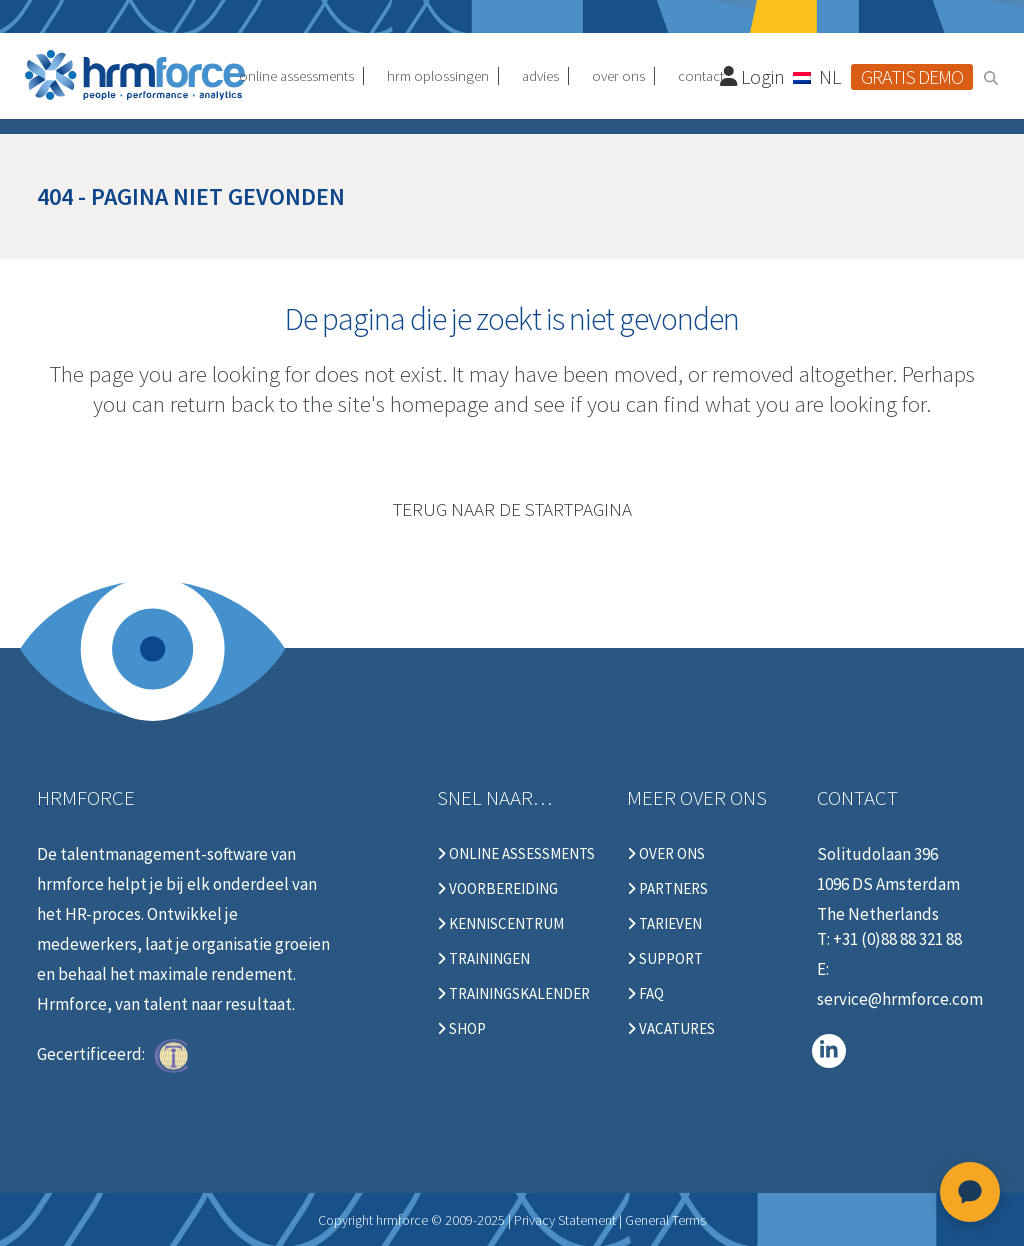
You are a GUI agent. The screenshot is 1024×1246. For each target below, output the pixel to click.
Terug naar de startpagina (512, 509)
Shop (461, 1029)
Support (665, 959)
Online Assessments (516, 854)
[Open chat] (970, 1192)
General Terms (665, 1220)
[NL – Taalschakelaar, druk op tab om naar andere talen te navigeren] (818, 76)
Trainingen (483, 959)
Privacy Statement (565, 1220)
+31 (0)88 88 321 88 (897, 939)
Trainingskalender (513, 994)
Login (753, 76)
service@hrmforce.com (900, 999)
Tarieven (664, 924)
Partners (667, 889)
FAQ (645, 994)
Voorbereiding (497, 889)
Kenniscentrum (500, 924)
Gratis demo (912, 76)
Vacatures (671, 1029)
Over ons (666, 854)
